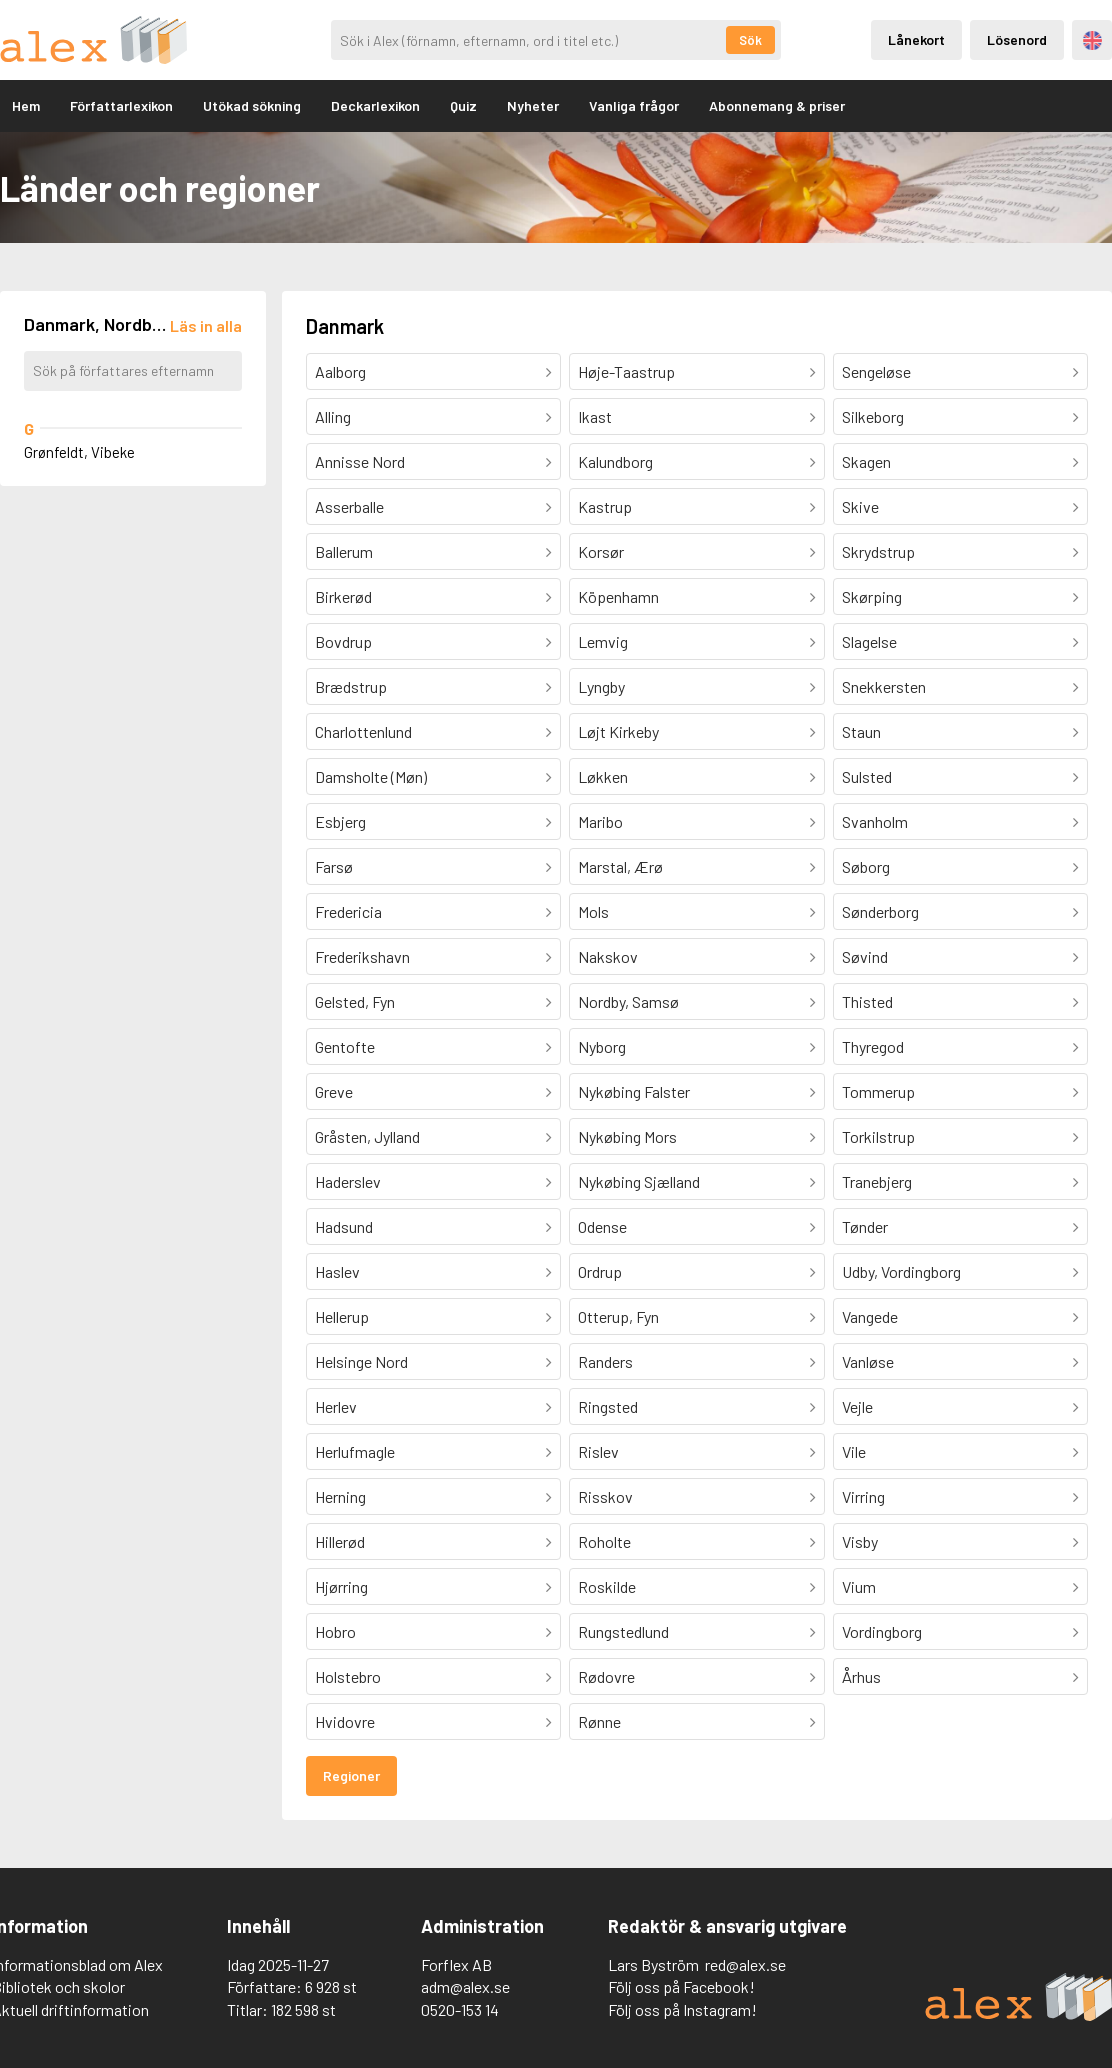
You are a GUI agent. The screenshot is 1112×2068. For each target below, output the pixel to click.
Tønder (865, 1226)
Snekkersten (884, 686)
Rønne (599, 1721)
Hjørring (341, 1586)
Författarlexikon (121, 105)
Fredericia (348, 911)
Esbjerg (340, 821)
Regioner (351, 1775)
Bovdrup (343, 641)
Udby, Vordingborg (901, 1271)
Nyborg (602, 1046)
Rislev (598, 1451)
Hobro (335, 1631)
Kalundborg (615, 461)
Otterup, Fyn (618, 1316)
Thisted (867, 1001)
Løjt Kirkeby (618, 731)
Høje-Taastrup (626, 371)
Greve (334, 1091)
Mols (593, 911)
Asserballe (349, 506)
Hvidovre (345, 1721)
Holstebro (348, 1676)
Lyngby (601, 686)
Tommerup (878, 1091)
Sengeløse (876, 371)
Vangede (870, 1316)
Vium (859, 1586)
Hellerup (342, 1316)
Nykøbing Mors (627, 1136)
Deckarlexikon (375, 105)
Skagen (866, 461)
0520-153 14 (460, 2009)
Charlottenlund (363, 731)
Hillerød (340, 1541)
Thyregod (873, 1046)
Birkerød (343, 596)
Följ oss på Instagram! (682, 2009)
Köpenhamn (618, 596)
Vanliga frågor (634, 105)
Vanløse (868, 1361)
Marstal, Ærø (620, 866)
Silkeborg (873, 416)
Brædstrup (351, 686)
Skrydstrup (878, 551)
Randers (605, 1361)
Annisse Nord (360, 461)
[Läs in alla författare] (206, 325)
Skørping (872, 596)
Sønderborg (880, 911)
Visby (860, 1541)
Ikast (595, 416)
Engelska (1092, 40)
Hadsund (344, 1226)
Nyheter (533, 105)
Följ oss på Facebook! (681, 1986)
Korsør (601, 551)
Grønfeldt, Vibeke (79, 452)
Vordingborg (882, 1631)
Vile (854, 1451)
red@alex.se (745, 1964)
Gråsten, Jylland (367, 1136)
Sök (750, 40)
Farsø (334, 866)
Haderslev (348, 1181)
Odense (602, 1226)
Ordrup (600, 1271)
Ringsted (608, 1406)
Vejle (857, 1406)
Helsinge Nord (361, 1361)
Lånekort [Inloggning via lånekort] (916, 39)
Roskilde (607, 1586)
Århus (861, 1676)
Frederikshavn (362, 956)
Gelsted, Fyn (355, 1001)
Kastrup (605, 506)
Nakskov (608, 956)
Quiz (463, 105)
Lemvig (603, 641)
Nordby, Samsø (628, 1001)
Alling (333, 416)
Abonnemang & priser (777, 105)
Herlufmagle (355, 1451)
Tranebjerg (877, 1181)
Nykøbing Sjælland (639, 1181)
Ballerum (344, 551)
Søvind (865, 956)
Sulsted (867, 776)
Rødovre (606, 1676)
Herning (340, 1496)
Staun (861, 731)
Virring (863, 1496)
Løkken (603, 776)
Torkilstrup (878, 1136)
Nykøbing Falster (634, 1091)
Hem (26, 105)
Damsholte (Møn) (371, 776)
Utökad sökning (252, 105)
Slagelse (869, 641)
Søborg (866, 866)
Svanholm (875, 821)
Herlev (336, 1406)
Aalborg (340, 371)
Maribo (600, 821)
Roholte (604, 1541)
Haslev (337, 1271)
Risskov (605, 1496)
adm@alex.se (465, 1986)
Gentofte (345, 1046)
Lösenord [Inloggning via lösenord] (1017, 39)
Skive (860, 506)
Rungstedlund (623, 1631)
